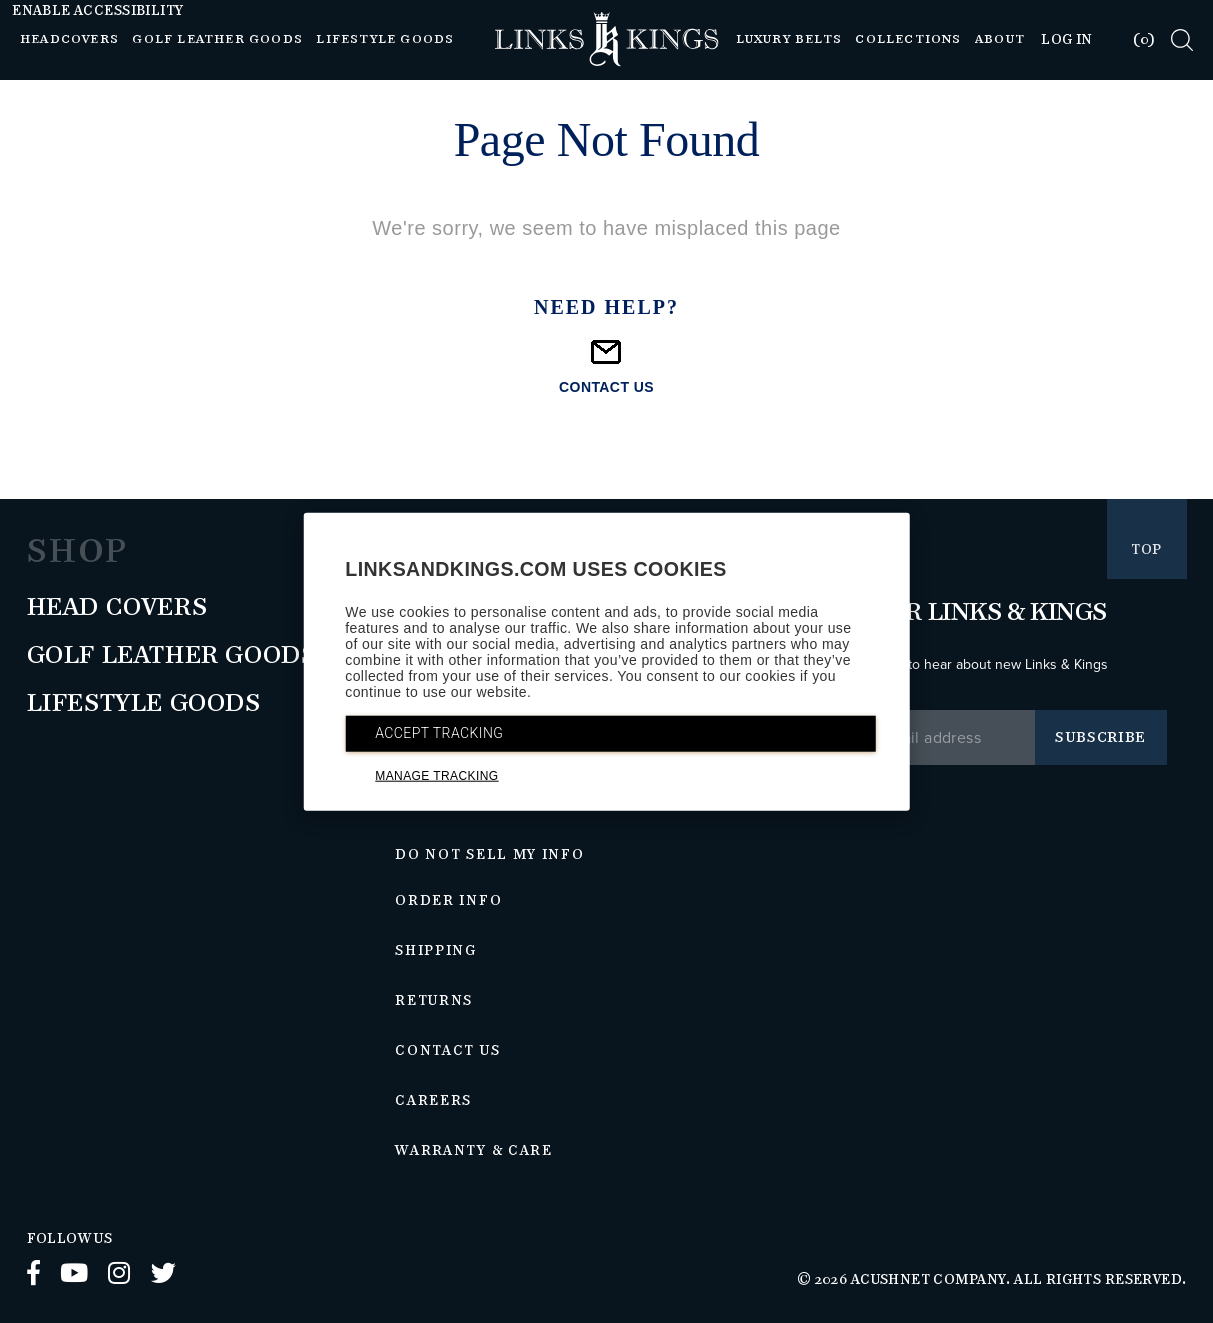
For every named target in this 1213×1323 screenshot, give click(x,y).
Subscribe (1100, 737)
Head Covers (117, 608)
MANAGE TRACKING (436, 776)
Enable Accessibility (97, 11)
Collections (908, 39)
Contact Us (447, 1051)
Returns (434, 1001)
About (1000, 39)
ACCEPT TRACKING (439, 733)
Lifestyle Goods (385, 39)
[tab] (1131, 39)
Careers (433, 1101)
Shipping (436, 951)
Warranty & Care (473, 1151)
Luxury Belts (789, 39)
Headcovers (69, 39)
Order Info (448, 901)
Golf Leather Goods (217, 39)
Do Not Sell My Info (489, 855)
